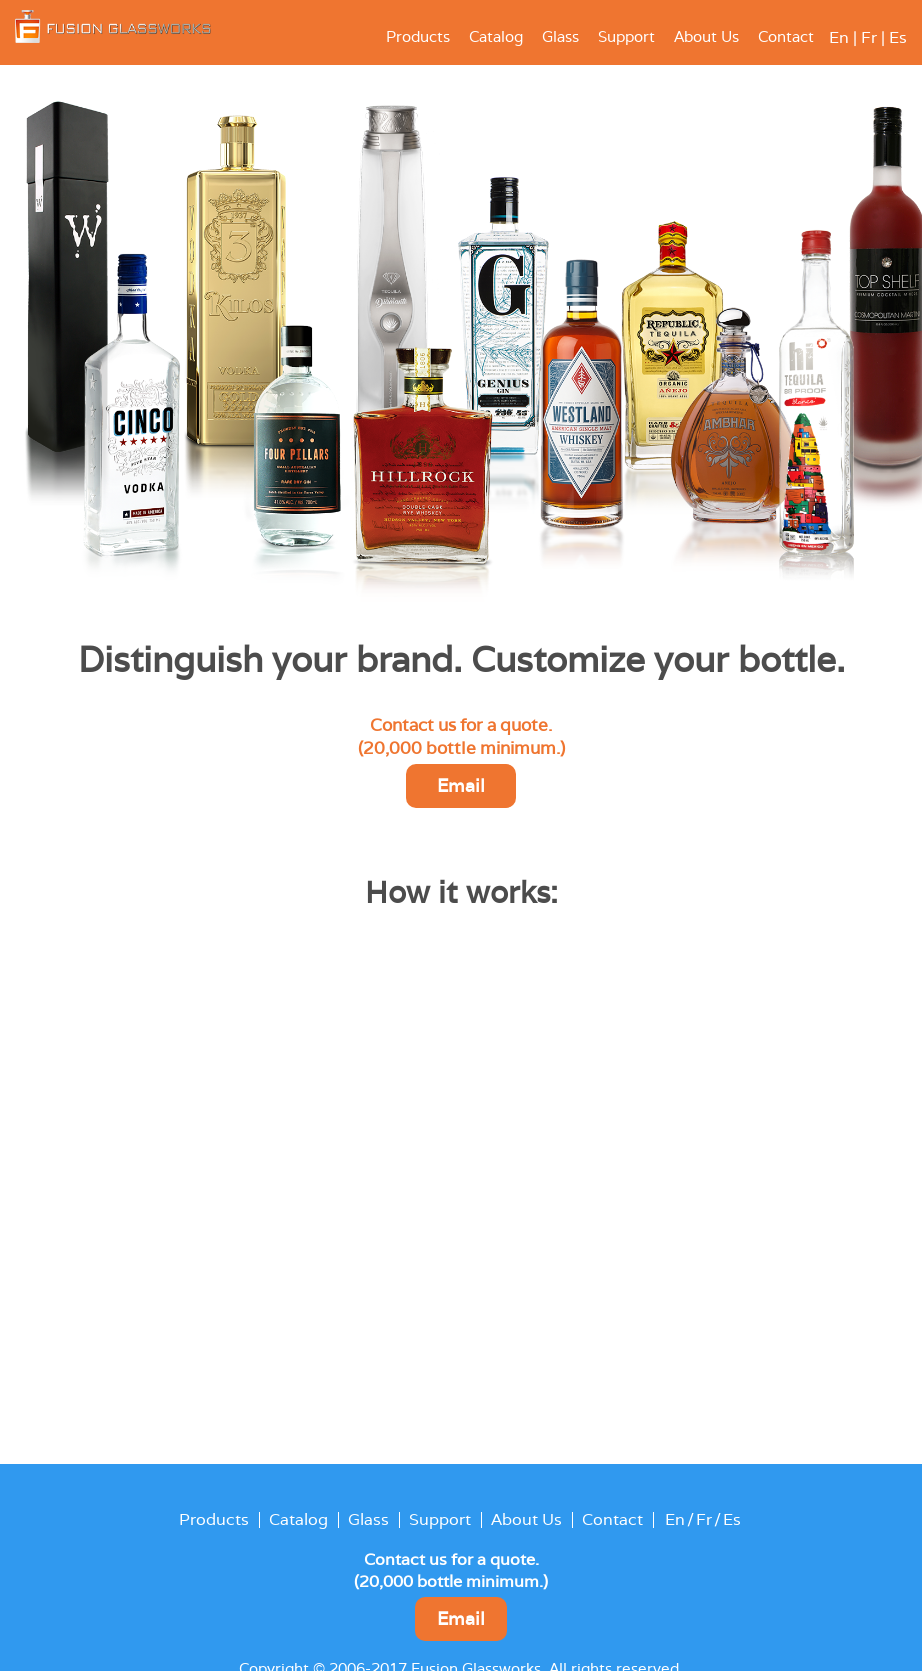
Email (461, 785)
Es (898, 37)
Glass (560, 37)
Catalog (496, 37)
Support (626, 37)
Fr (869, 37)
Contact (786, 37)
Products (418, 37)
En (839, 37)
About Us (706, 37)
